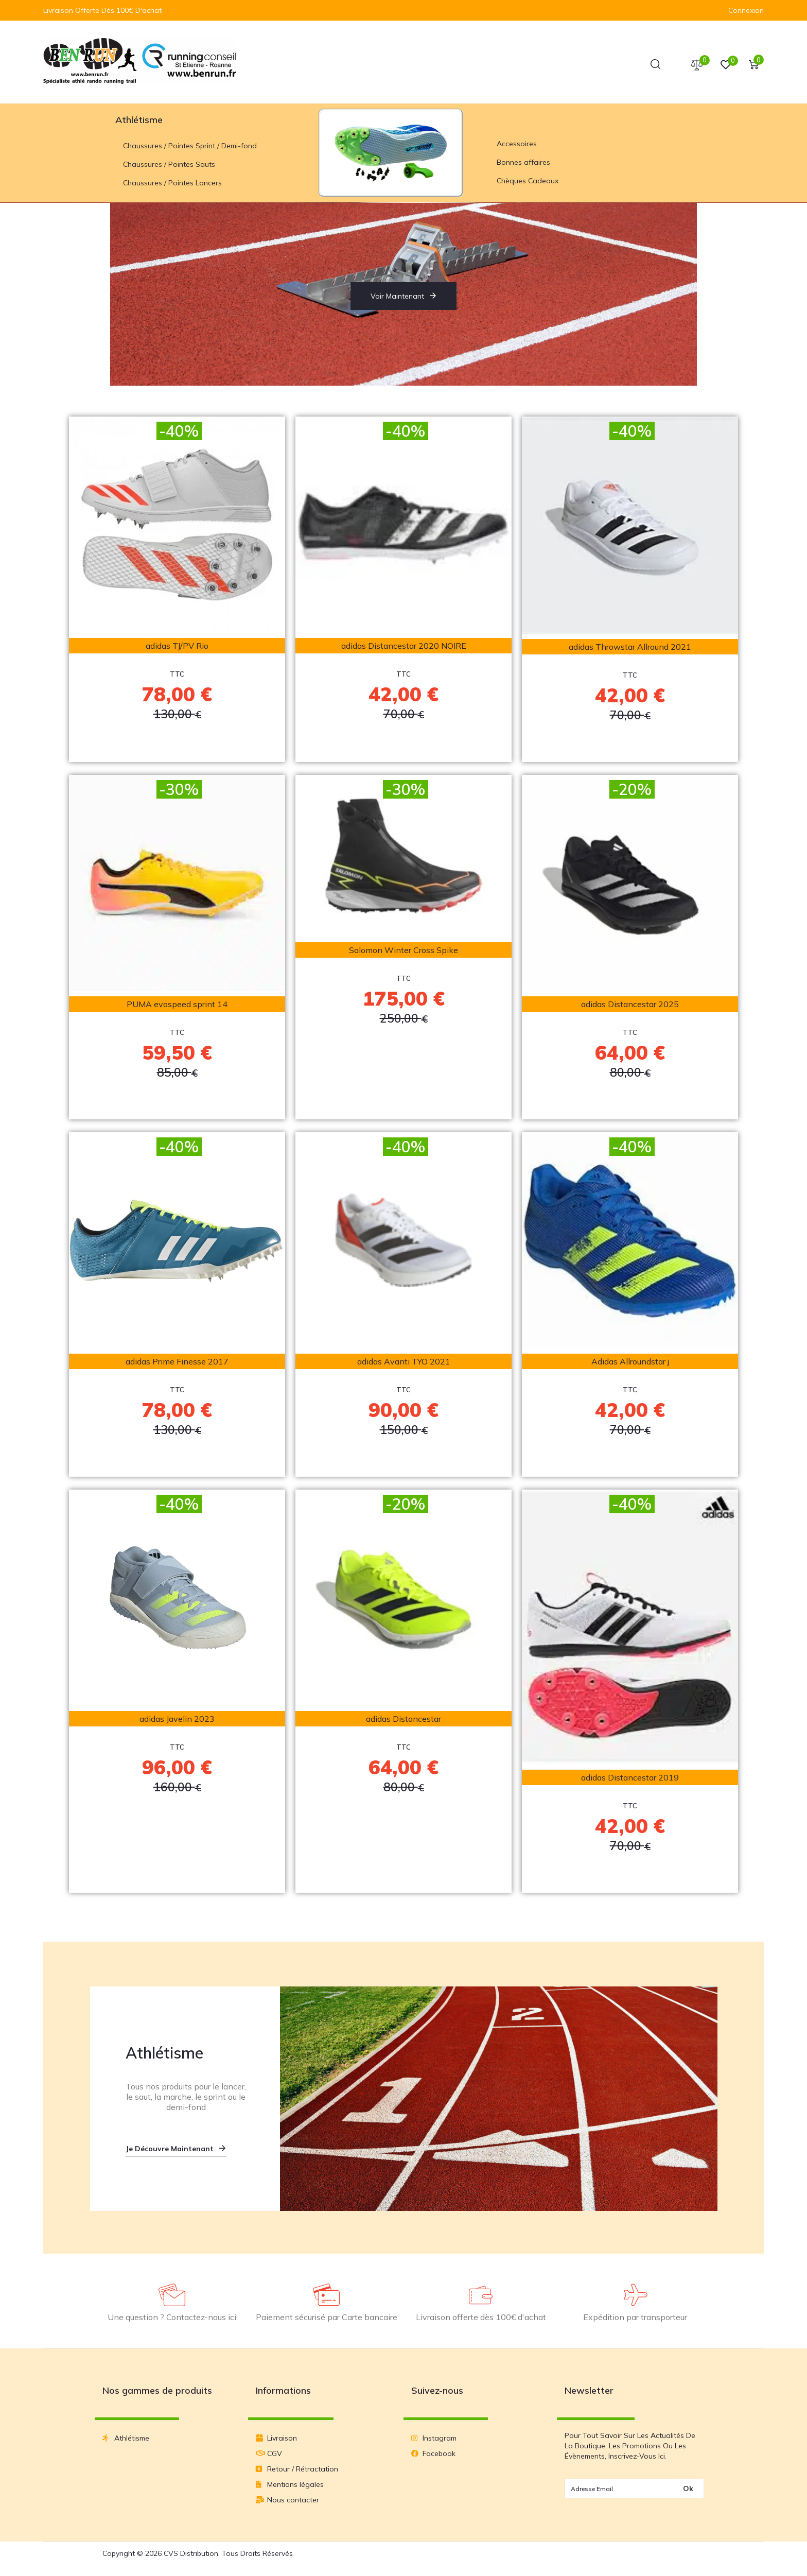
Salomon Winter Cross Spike (403, 951)
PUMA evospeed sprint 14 (177, 1005)
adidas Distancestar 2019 (630, 1779)
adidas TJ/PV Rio (177, 647)
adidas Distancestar (403, 1720)
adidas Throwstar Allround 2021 (630, 648)
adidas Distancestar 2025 (630, 1005)
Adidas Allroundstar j (630, 1363)
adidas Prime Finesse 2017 (177, 1363)
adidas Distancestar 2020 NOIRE (403, 647)
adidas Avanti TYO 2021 (403, 1363)
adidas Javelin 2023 (177, 1720)
